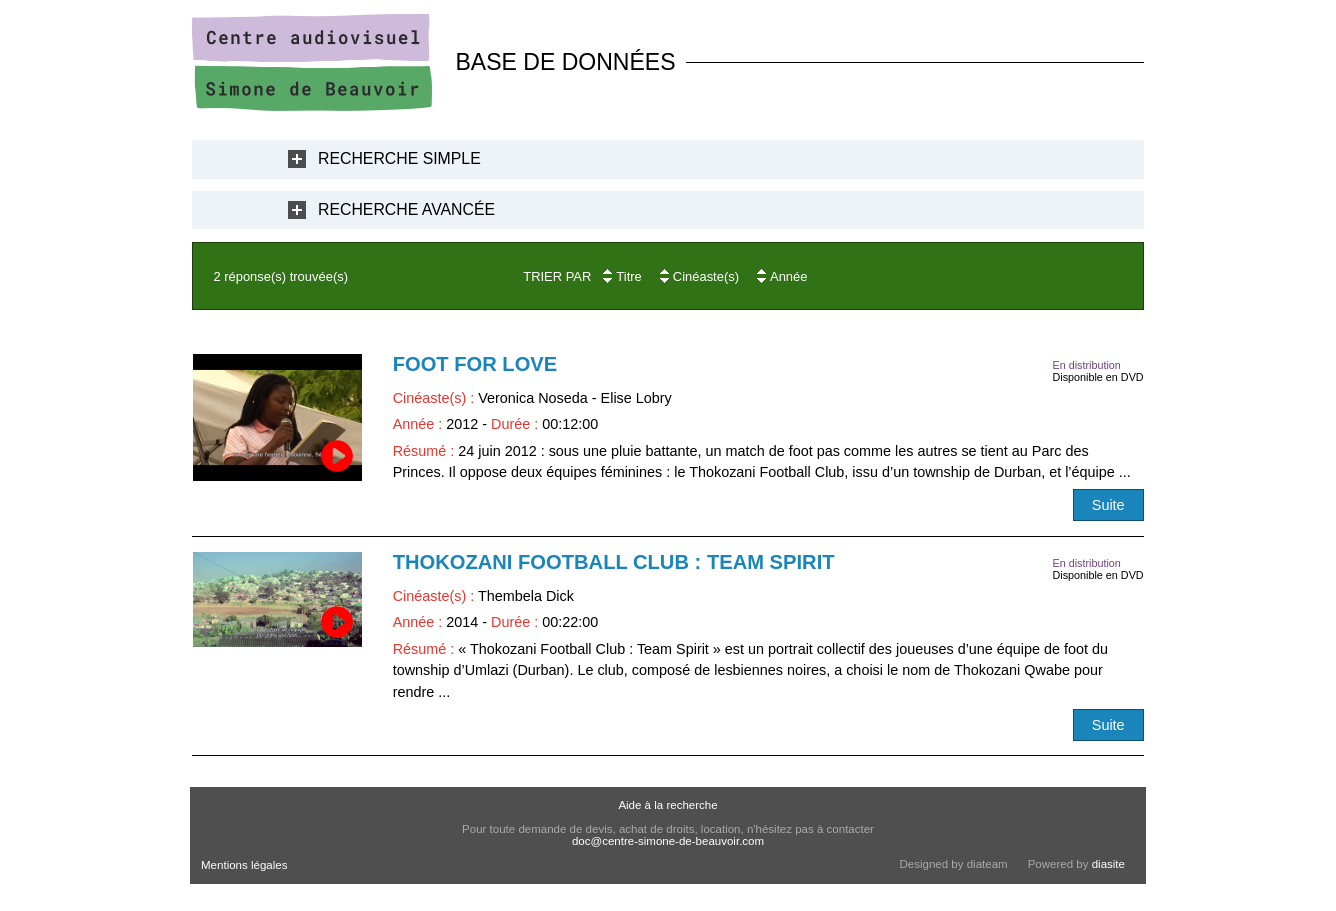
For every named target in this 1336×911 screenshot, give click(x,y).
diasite (1108, 864)
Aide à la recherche (667, 805)
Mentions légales (244, 865)
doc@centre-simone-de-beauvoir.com (668, 841)
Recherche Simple (399, 158)
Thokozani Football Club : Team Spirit (614, 562)
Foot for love (475, 364)
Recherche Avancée (406, 209)
